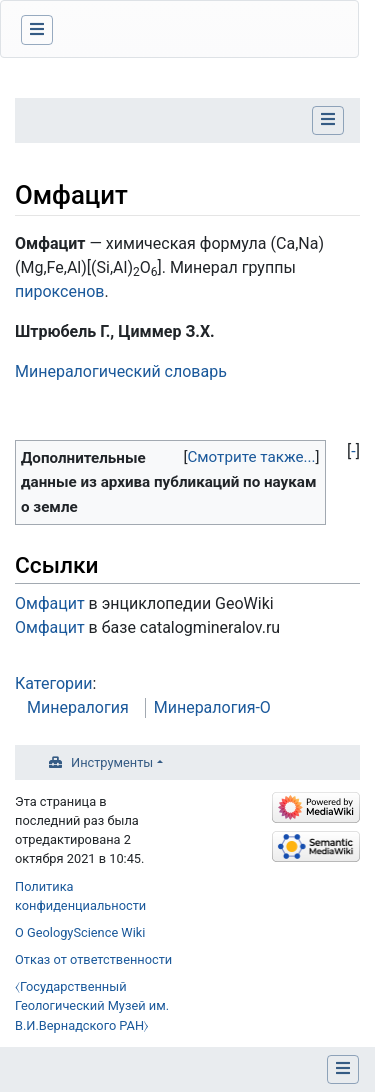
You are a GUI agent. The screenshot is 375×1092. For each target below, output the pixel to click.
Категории (54, 683)
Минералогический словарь (121, 371)
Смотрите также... (251, 457)
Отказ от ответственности (93, 959)
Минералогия (78, 707)
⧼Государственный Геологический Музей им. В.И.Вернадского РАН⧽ (92, 1005)
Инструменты (112, 762)
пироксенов (59, 291)
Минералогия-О (212, 707)
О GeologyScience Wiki (80, 932)
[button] (353, 452)
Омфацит (50, 603)
